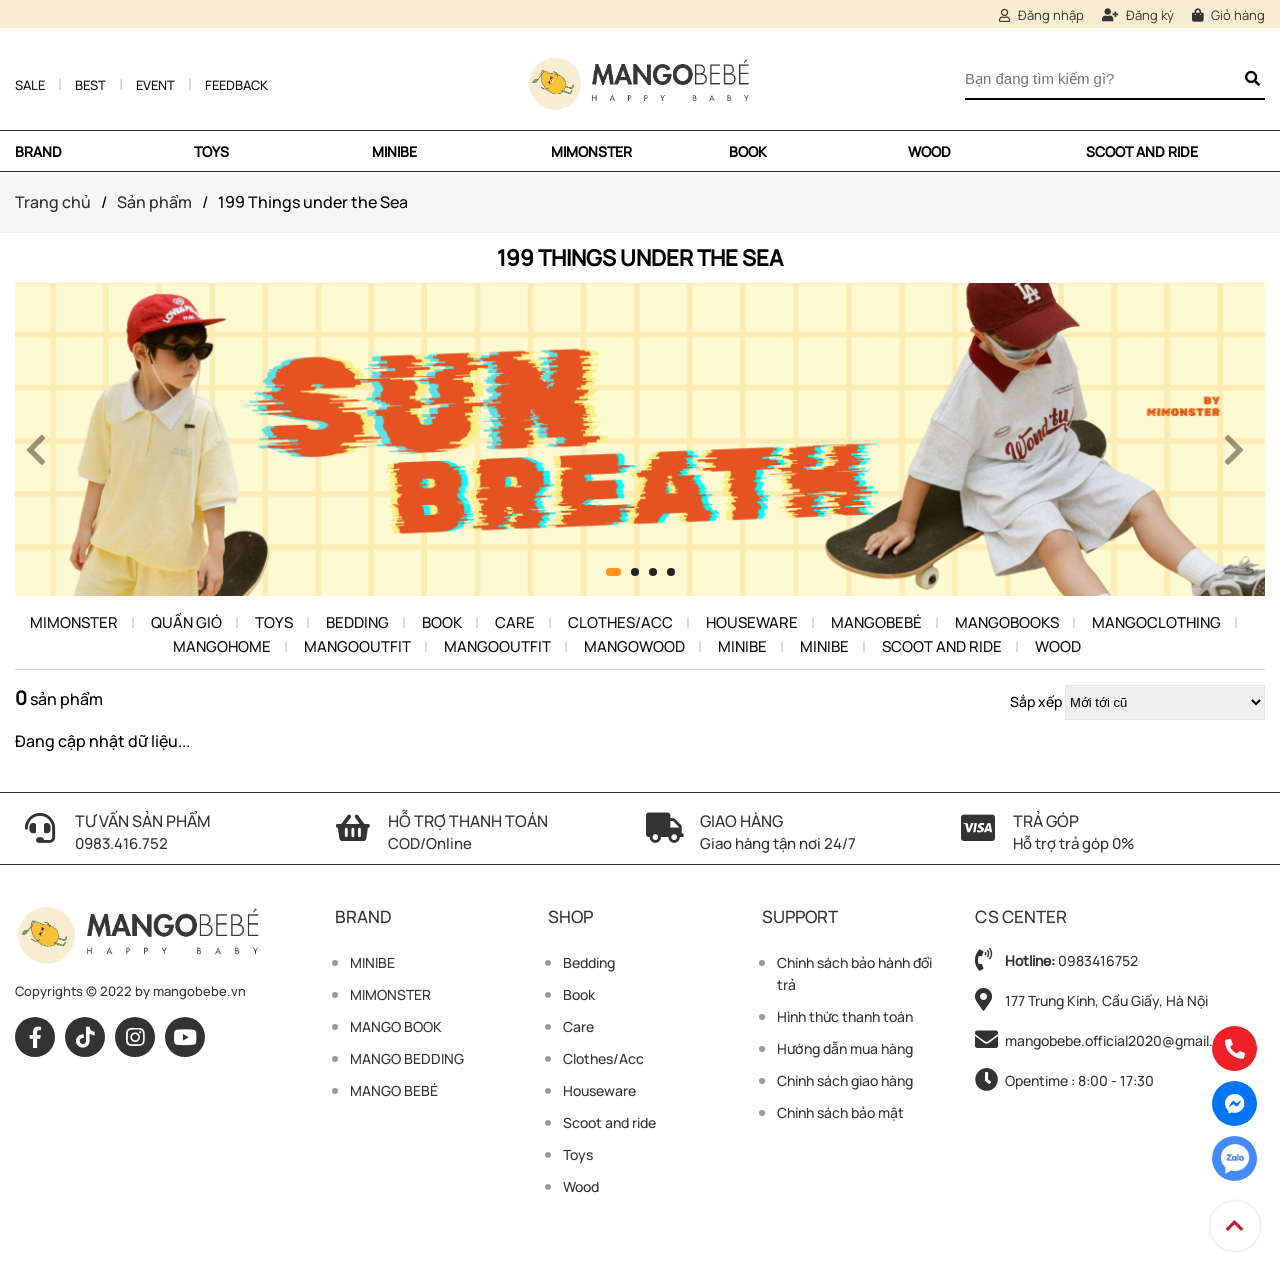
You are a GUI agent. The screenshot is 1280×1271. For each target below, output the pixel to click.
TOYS (211, 151)
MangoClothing (1156, 622)
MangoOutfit (357, 646)
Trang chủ (53, 202)
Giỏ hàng (1228, 15)
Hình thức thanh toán (845, 1016)
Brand (38, 151)
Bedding (357, 622)
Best (90, 85)
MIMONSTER (591, 151)
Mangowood (634, 646)
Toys (274, 622)
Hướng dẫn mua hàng (845, 1048)
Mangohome (222, 646)
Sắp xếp (1036, 701)
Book (748, 151)
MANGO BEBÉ (394, 1090)
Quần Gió (186, 622)
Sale (30, 85)
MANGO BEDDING (407, 1058)
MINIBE (394, 151)
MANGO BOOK (396, 1026)
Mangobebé (876, 622)
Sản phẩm (154, 202)
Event (155, 85)
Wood (929, 151)
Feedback (236, 85)
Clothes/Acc (620, 622)
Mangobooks (1007, 622)
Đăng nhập (1041, 15)
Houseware (752, 622)
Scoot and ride (1142, 151)
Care (515, 622)
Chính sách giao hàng (845, 1080)
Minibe (742, 646)
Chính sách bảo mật (840, 1112)
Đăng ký (1138, 15)
